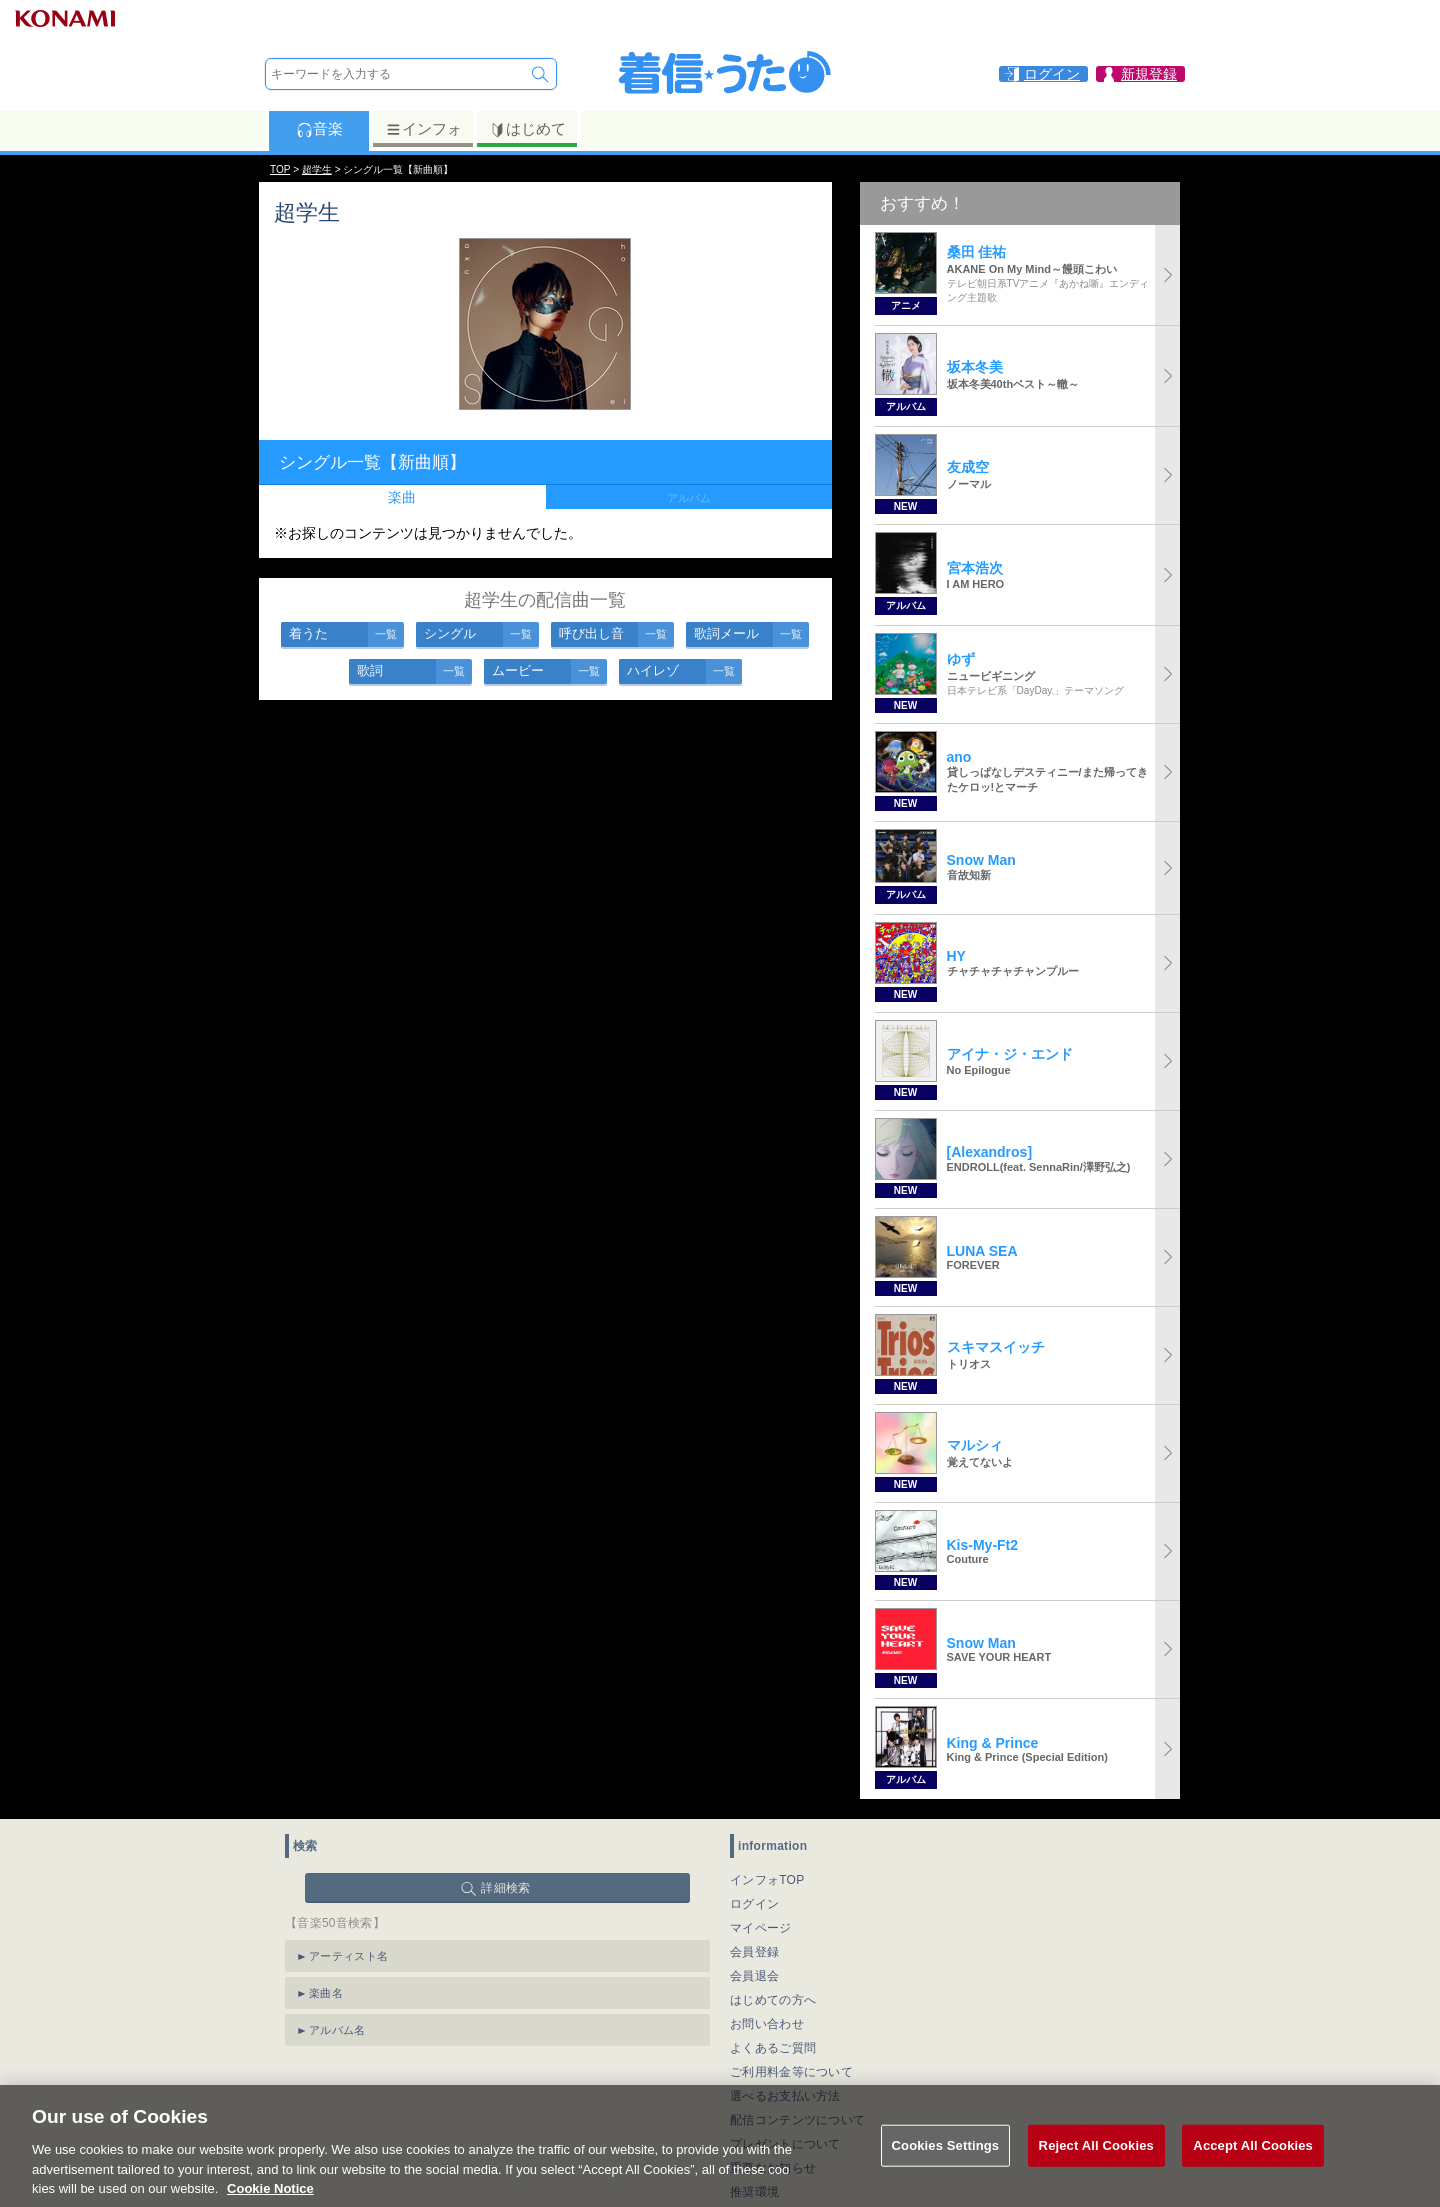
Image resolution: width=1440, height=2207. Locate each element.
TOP (280, 169)
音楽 (319, 129)
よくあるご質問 (773, 2048)
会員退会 (754, 1976)
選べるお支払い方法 (785, 2096)
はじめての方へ (773, 2000)
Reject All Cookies (1096, 2166)
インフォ (423, 129)
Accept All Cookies (1253, 2166)
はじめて (527, 129)
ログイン (754, 1904)
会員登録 (754, 1952)
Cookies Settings (946, 2166)
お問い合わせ (767, 2024)
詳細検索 (505, 1888)
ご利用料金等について (791, 2072)
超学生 (317, 169)
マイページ (761, 1928)
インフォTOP (767, 1880)
